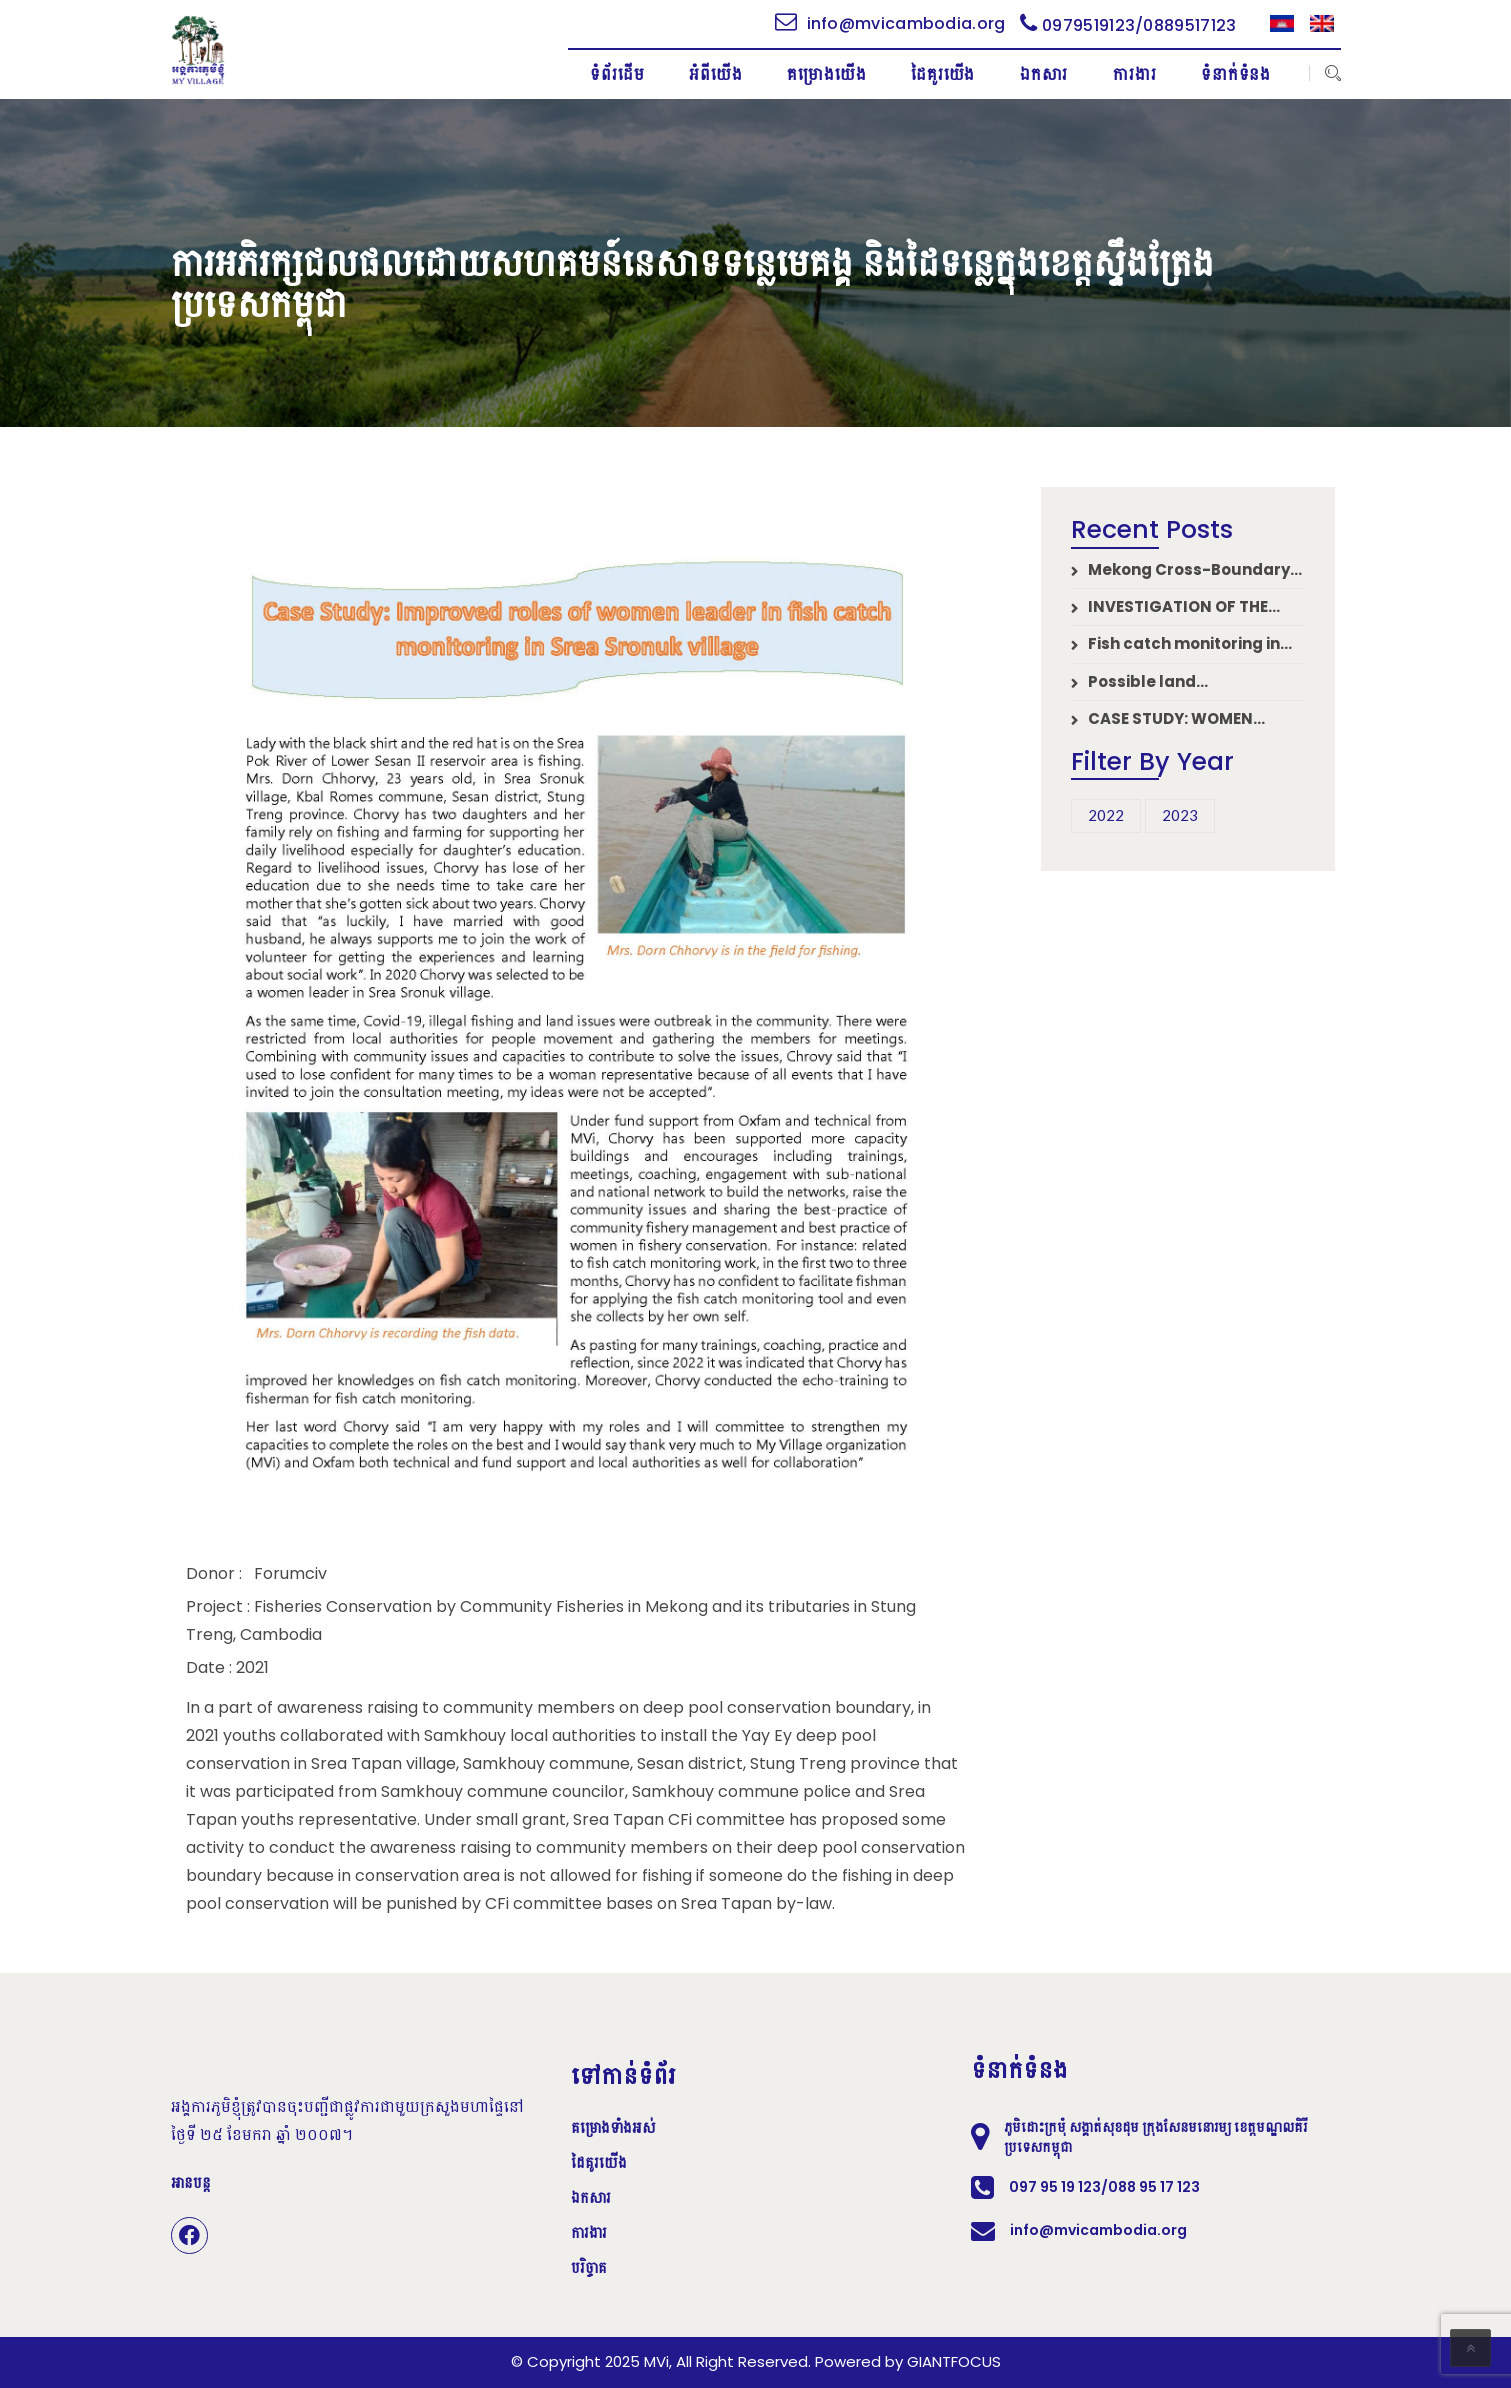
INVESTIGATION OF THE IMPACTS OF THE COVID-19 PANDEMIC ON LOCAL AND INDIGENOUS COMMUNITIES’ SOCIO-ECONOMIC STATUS (1181, 606)
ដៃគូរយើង (599, 2163)
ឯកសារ (591, 2198)
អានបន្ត (191, 2182)
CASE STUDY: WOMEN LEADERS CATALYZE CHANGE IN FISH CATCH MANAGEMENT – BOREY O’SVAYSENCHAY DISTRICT (1186, 718)
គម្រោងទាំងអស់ (613, 2128)
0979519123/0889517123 (1128, 25)
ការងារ (589, 2233)
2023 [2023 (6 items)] (1180, 815)
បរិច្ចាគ (589, 2268)
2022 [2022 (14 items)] (1106, 815)
